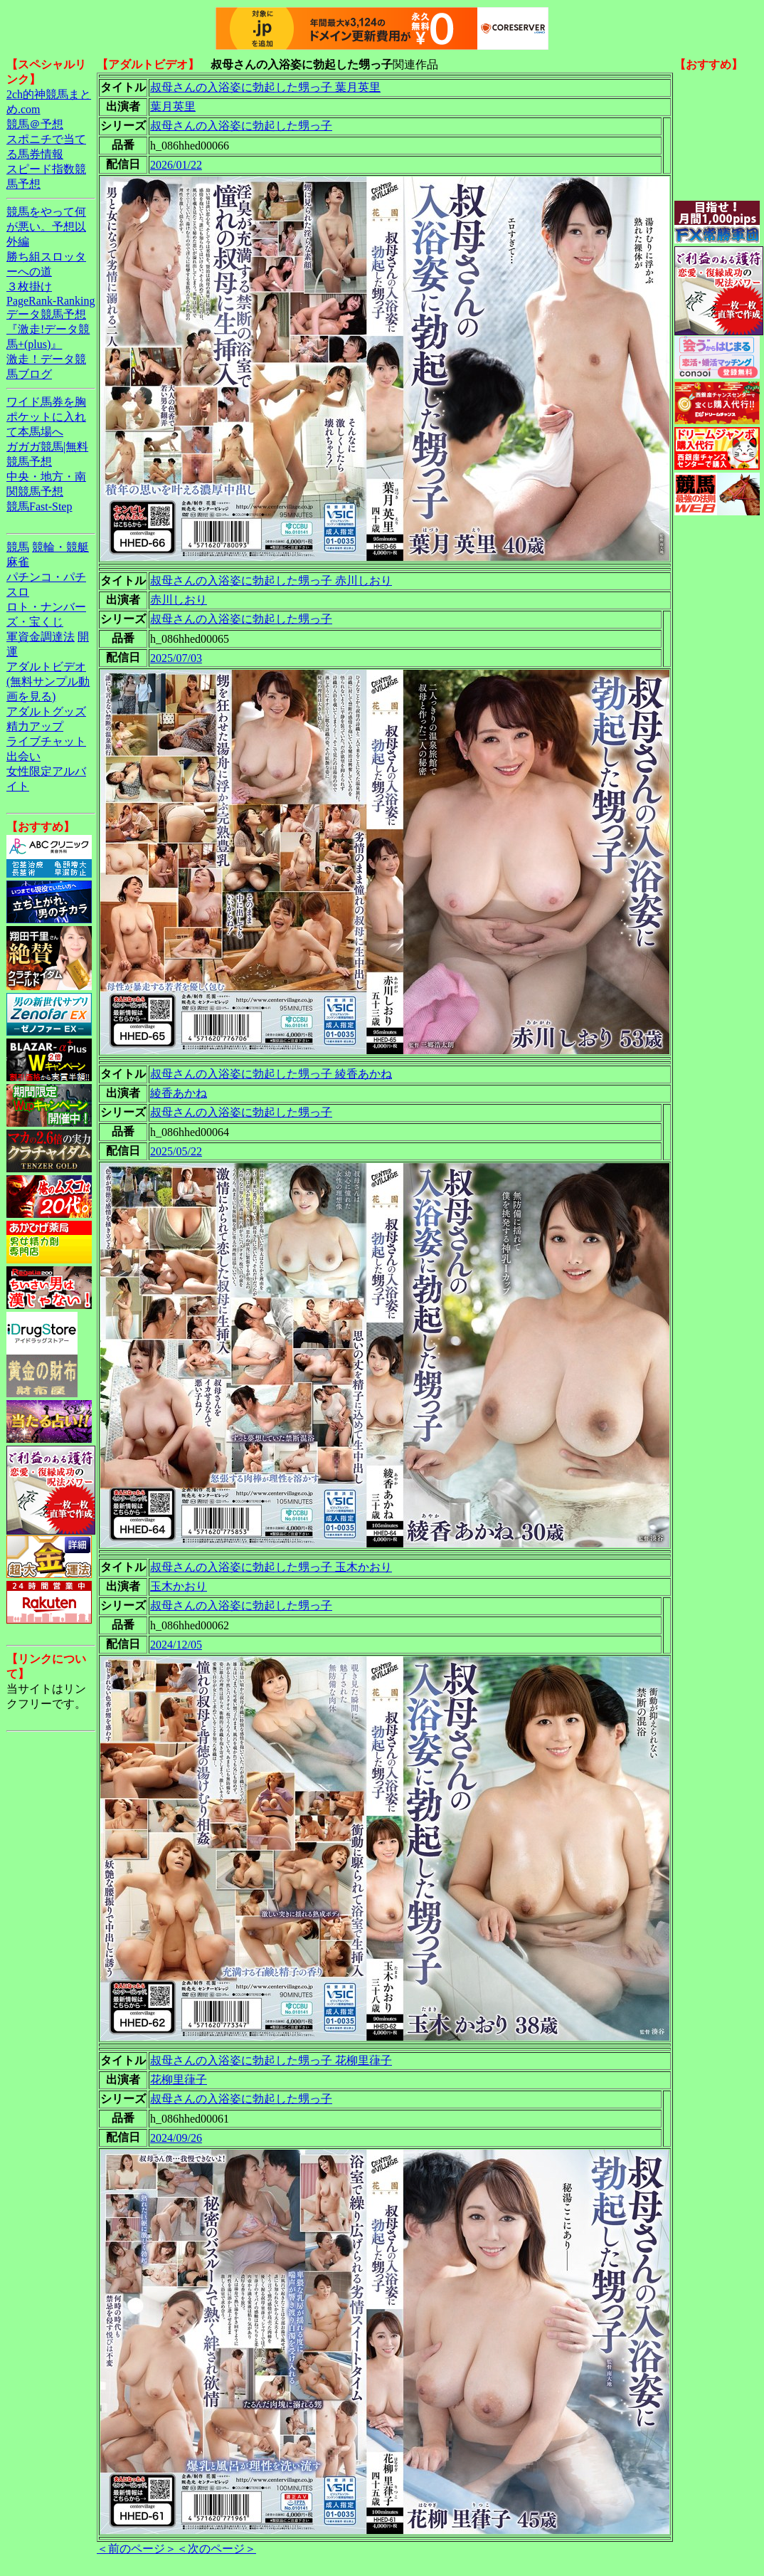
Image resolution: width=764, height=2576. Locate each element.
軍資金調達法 (40, 637)
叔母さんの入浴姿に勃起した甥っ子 (241, 126)
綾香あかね (178, 1093)
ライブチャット (46, 741)
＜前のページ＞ (136, 2549)
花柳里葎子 (178, 2079)
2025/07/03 (176, 658)
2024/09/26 (176, 2138)
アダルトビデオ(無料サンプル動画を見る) (48, 682)
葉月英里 (173, 106)
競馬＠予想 (34, 124)
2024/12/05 (176, 1645)
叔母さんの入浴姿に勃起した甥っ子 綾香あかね (271, 1074)
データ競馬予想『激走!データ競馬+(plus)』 (48, 329)
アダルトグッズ (46, 711)
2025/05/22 (176, 1151)
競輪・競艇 (60, 547)
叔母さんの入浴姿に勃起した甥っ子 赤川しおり (271, 580)
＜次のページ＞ (216, 2549)
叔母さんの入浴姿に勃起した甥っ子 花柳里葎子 (271, 2060)
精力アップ (34, 726)
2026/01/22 (176, 165)
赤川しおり (178, 600)
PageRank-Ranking (50, 301)
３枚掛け (29, 286)
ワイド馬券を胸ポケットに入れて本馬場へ (46, 417)
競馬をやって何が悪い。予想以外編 (46, 227)
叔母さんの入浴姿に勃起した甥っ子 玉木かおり (271, 1567)
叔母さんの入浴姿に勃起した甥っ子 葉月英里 (265, 87)
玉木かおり (178, 1586)
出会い (23, 756)
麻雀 (17, 562)
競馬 (17, 547)
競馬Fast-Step (39, 506)
